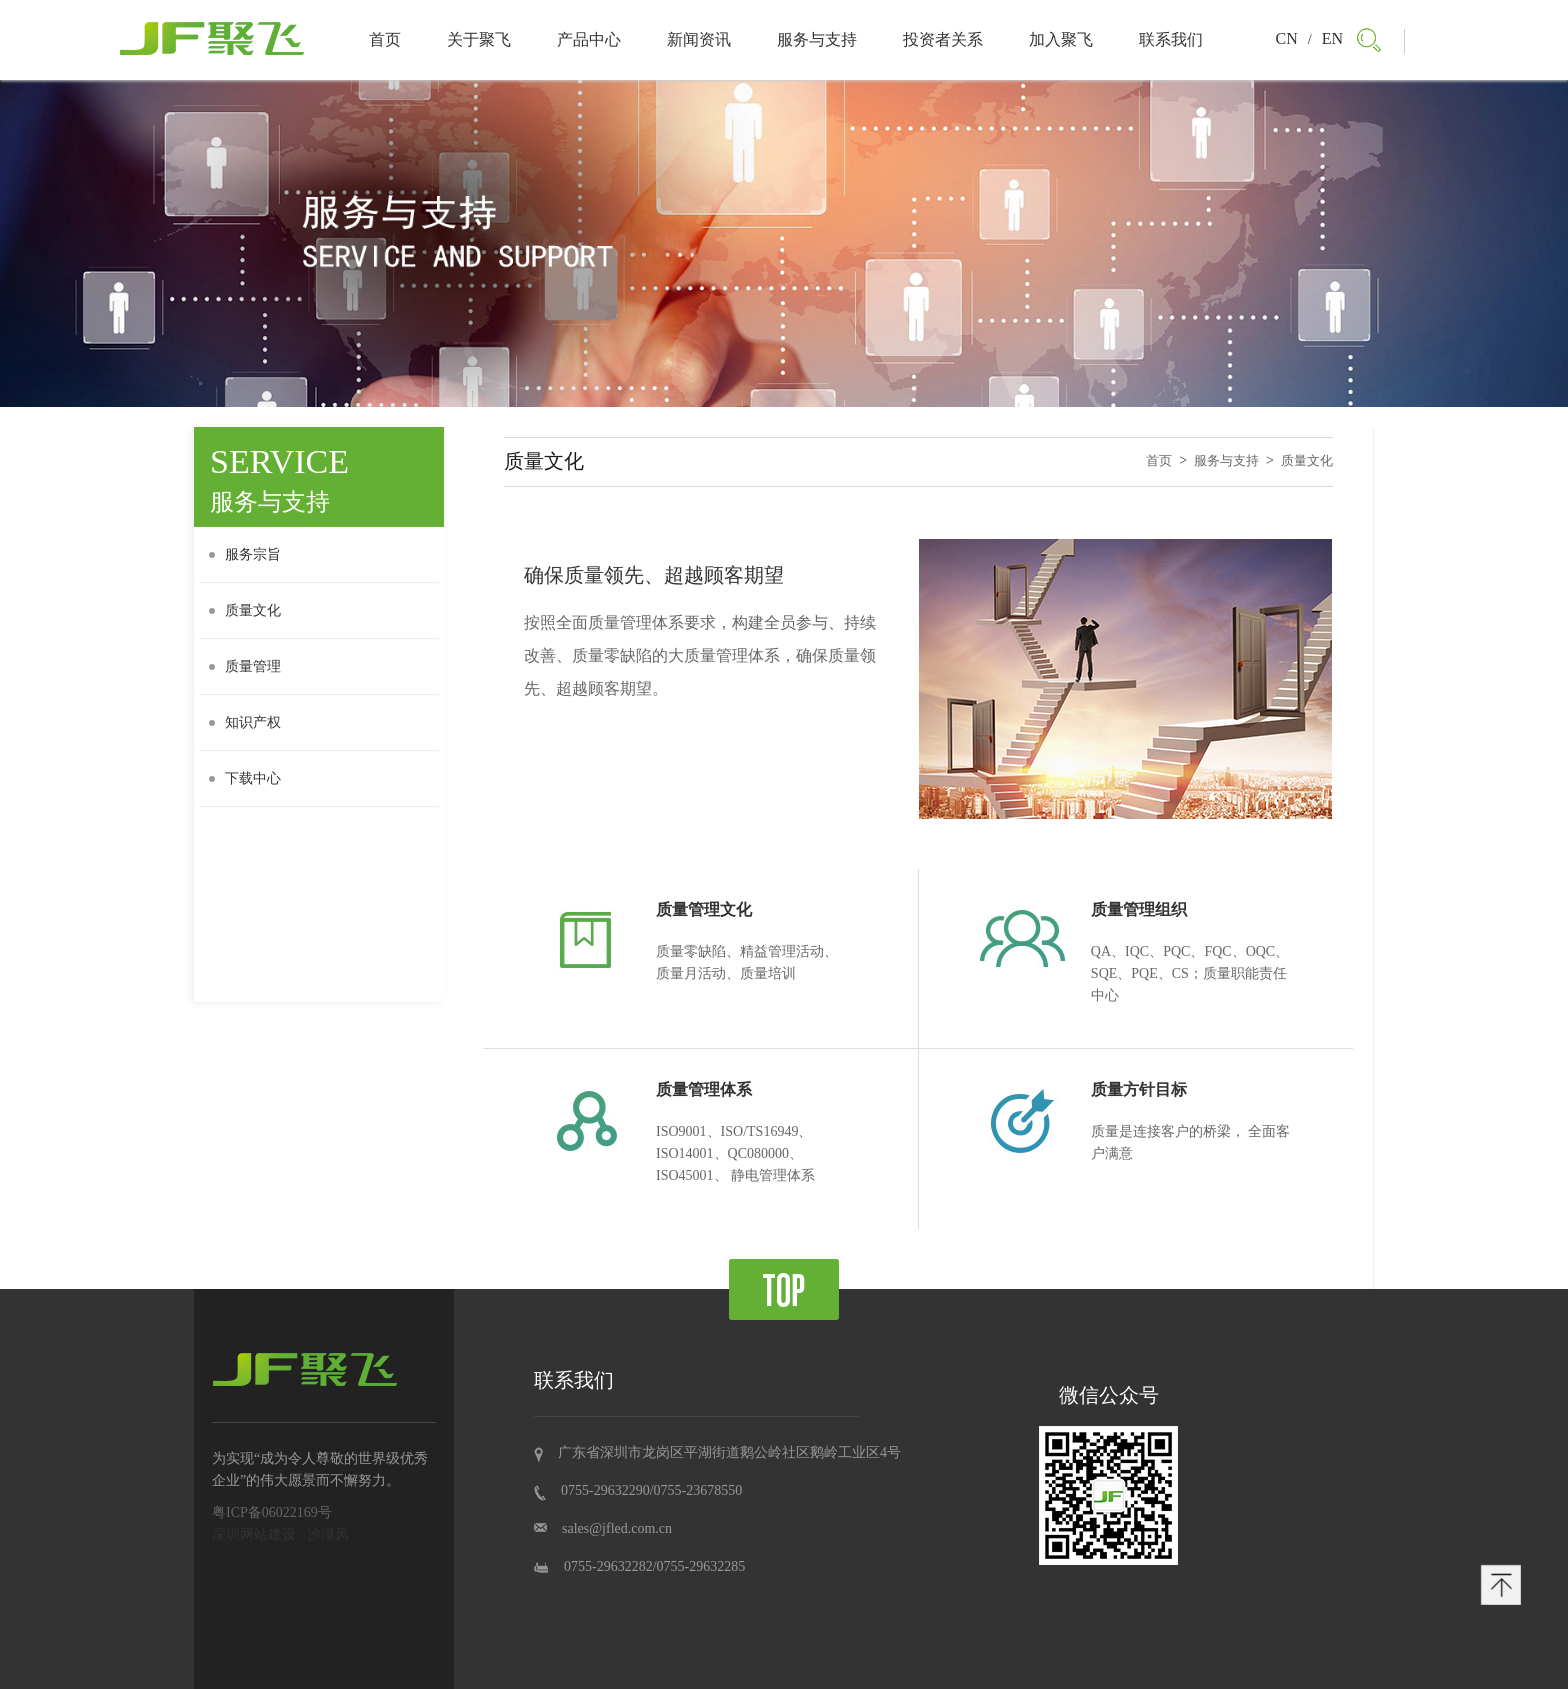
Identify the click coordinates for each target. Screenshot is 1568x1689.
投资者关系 (943, 39)
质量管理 (245, 666)
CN (1287, 38)
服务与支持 (817, 39)
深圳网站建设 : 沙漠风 (280, 1534)
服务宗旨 (245, 554)
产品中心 (589, 39)
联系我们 (1171, 39)
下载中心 (245, 778)
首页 (385, 39)
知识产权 (245, 722)
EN (1332, 38)
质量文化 (245, 610)
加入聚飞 (1061, 39)
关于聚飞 (479, 39)
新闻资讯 (699, 39)
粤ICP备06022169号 (272, 1512)
